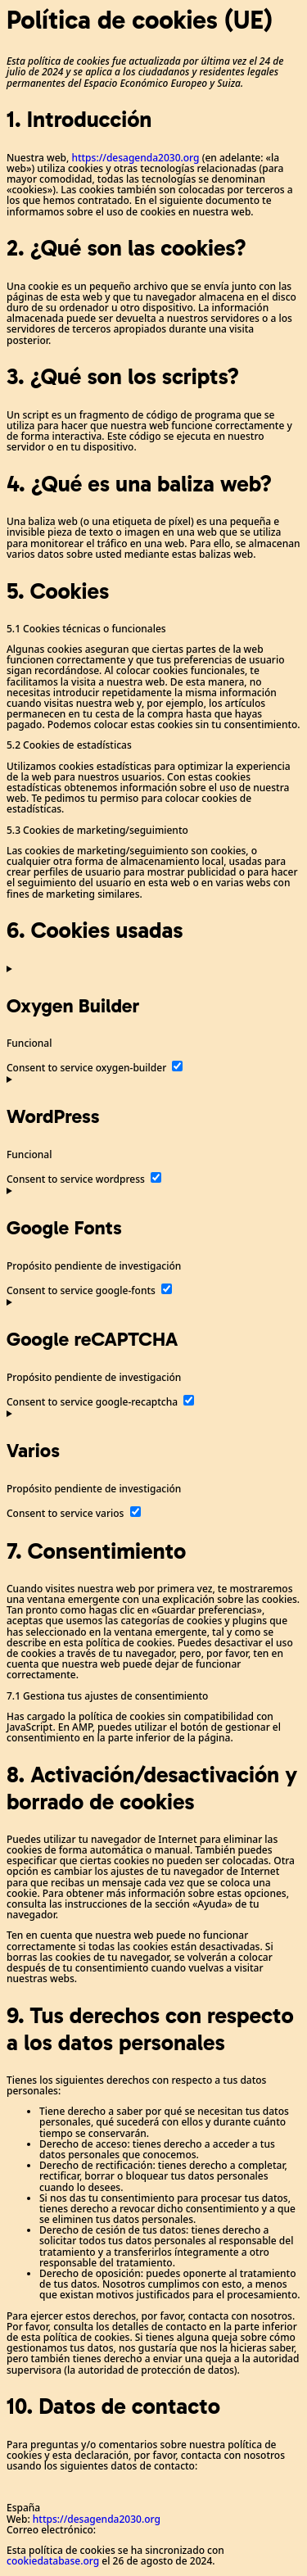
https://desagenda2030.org (135, 158)
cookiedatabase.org (53, 2561)
